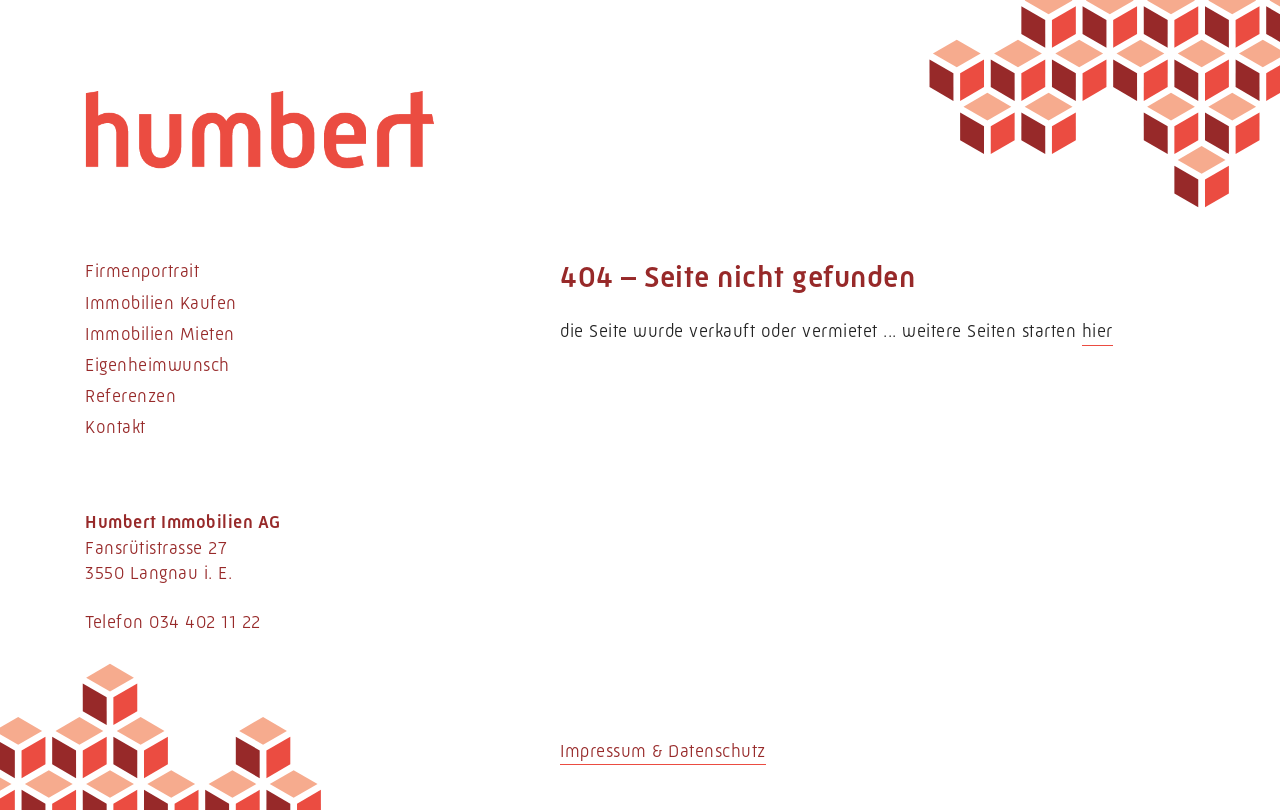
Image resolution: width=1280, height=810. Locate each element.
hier (1097, 331)
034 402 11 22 (205, 622)
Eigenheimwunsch (157, 365)
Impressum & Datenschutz (663, 751)
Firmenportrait (142, 271)
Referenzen (130, 396)
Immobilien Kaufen (161, 303)
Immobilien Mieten (160, 334)
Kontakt (115, 427)
